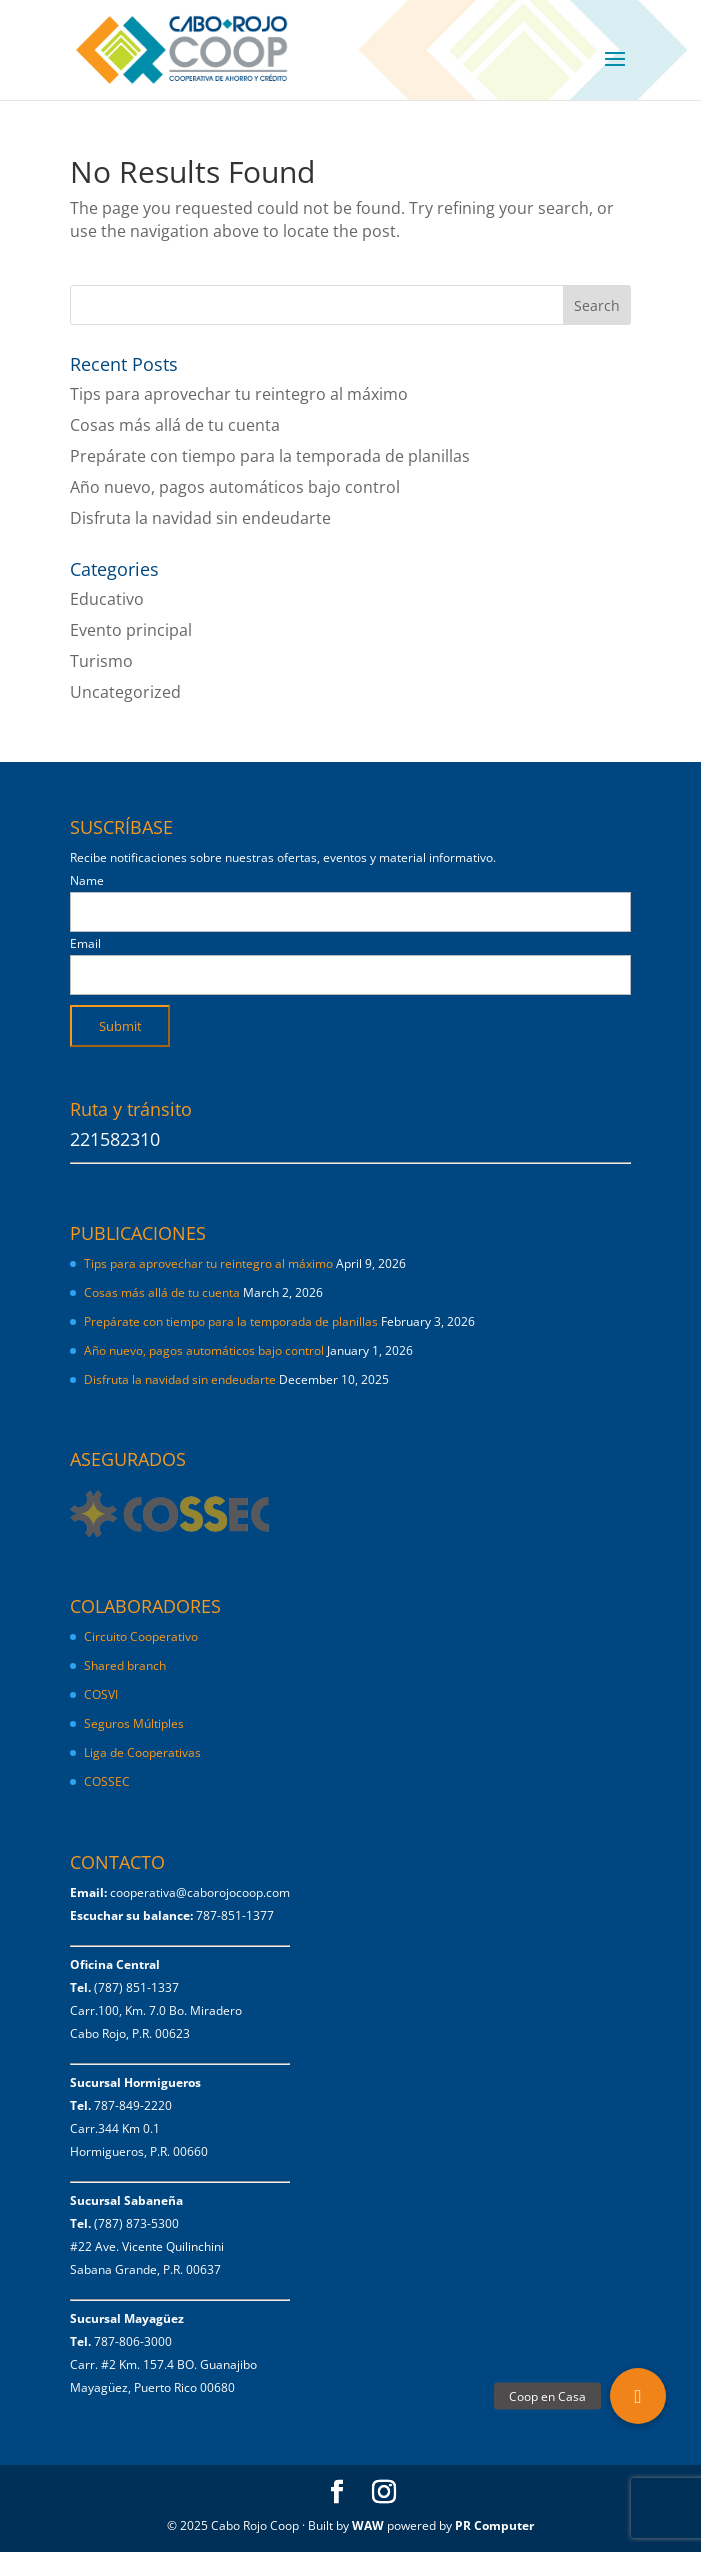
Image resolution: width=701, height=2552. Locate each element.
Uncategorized (125, 692)
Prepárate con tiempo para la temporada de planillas (270, 456)
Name (87, 880)
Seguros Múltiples (135, 1723)
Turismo (101, 661)
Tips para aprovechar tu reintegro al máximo (239, 394)
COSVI (101, 1694)
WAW (368, 2525)
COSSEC (107, 1781)
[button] (638, 2396)
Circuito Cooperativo (141, 1636)
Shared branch (125, 1665)
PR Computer (494, 2525)
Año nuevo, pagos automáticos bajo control (235, 487)
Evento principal (131, 630)
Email (85, 943)
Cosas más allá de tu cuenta (175, 425)
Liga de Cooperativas (142, 1752)
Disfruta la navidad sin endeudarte (200, 518)
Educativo (107, 599)
